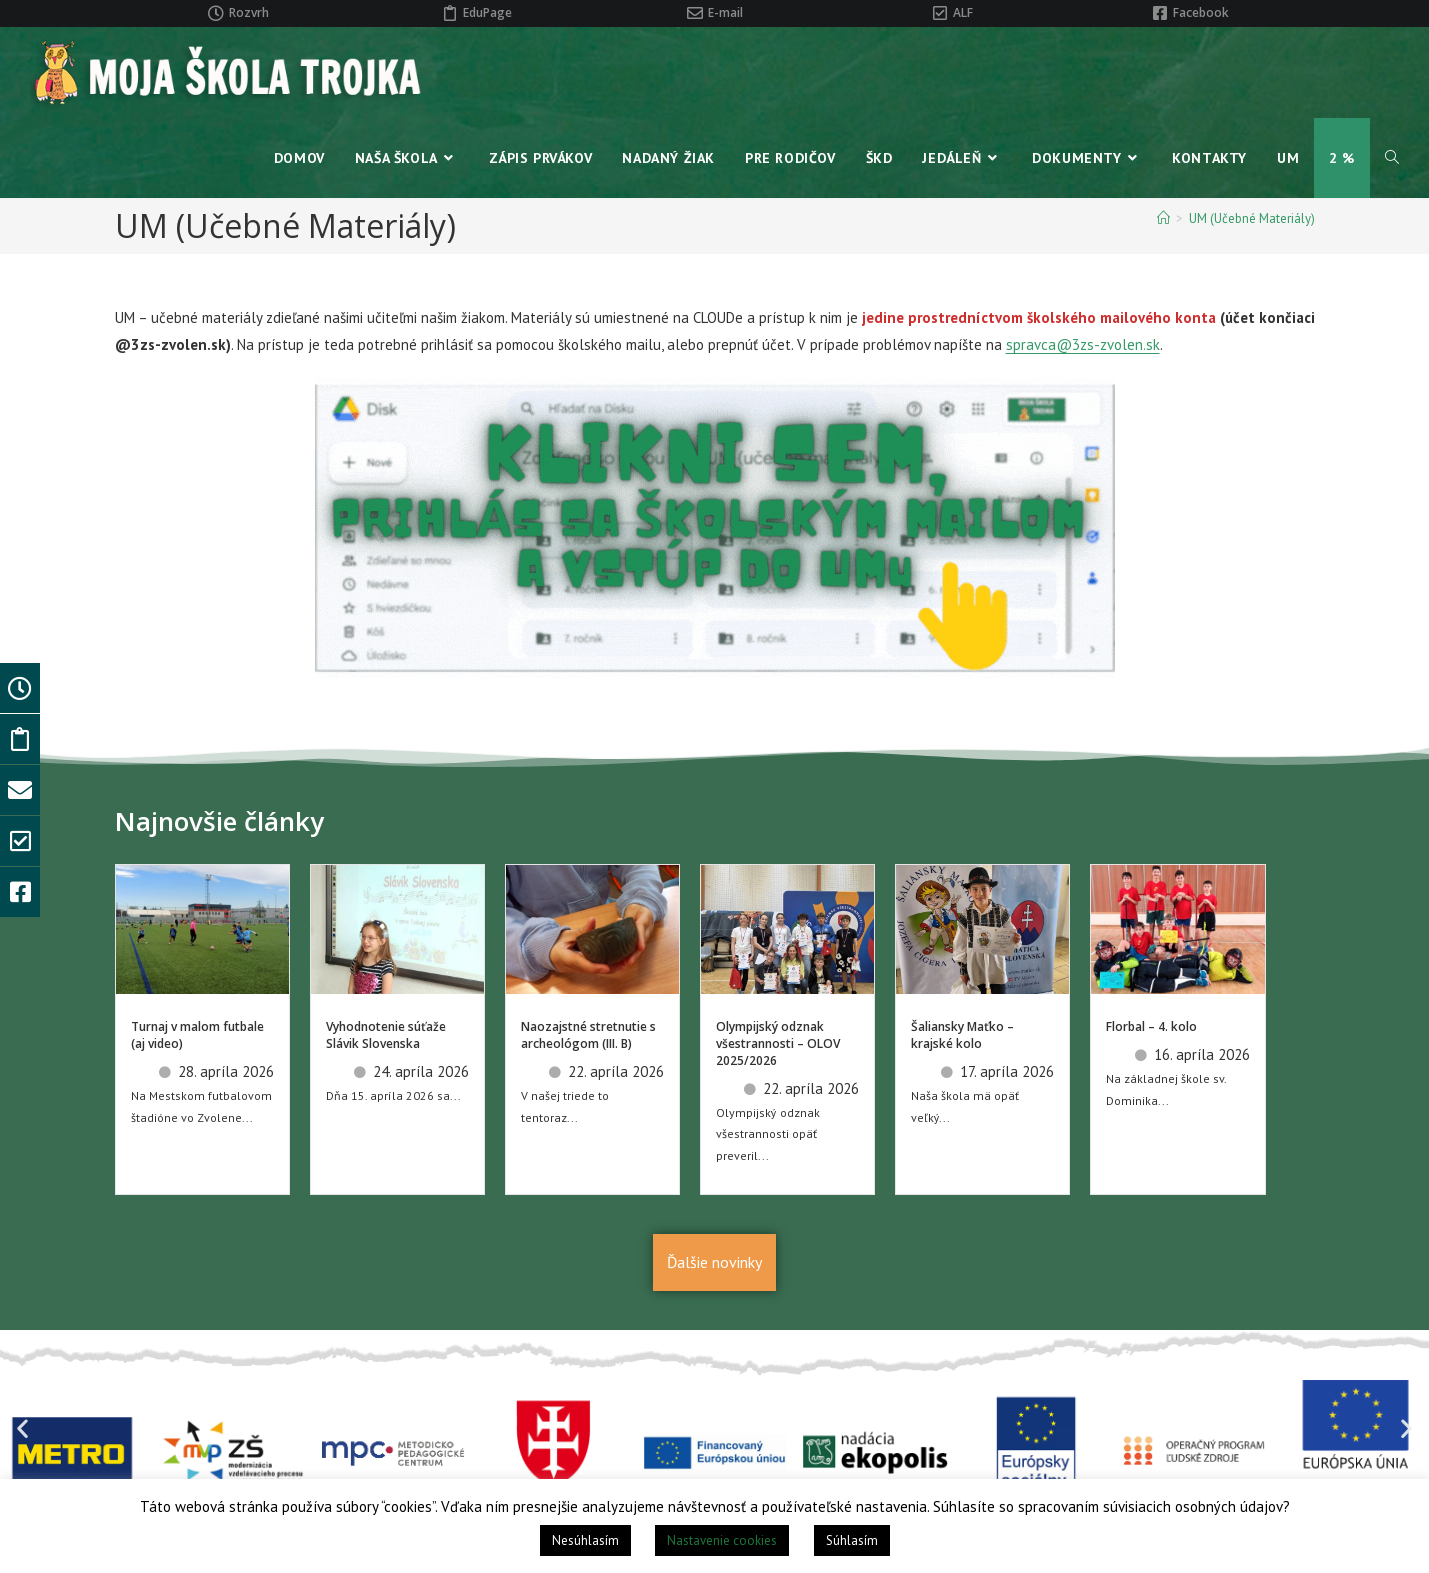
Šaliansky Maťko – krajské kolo (962, 1035)
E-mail (725, 12)
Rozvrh (249, 12)
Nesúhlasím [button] (585, 1540)
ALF (963, 12)
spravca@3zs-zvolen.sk (1083, 344)
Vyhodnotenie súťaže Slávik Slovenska (386, 1035)
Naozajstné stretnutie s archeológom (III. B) (588, 1035)
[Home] (1163, 218)
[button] (22, 1428)
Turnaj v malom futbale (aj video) (197, 1035)
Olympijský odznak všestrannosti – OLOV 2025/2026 (778, 1043)
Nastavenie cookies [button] (722, 1540)
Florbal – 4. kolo (1151, 1026)
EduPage (487, 12)
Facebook (1201, 12)
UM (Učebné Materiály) (1252, 218)
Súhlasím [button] (852, 1540)
